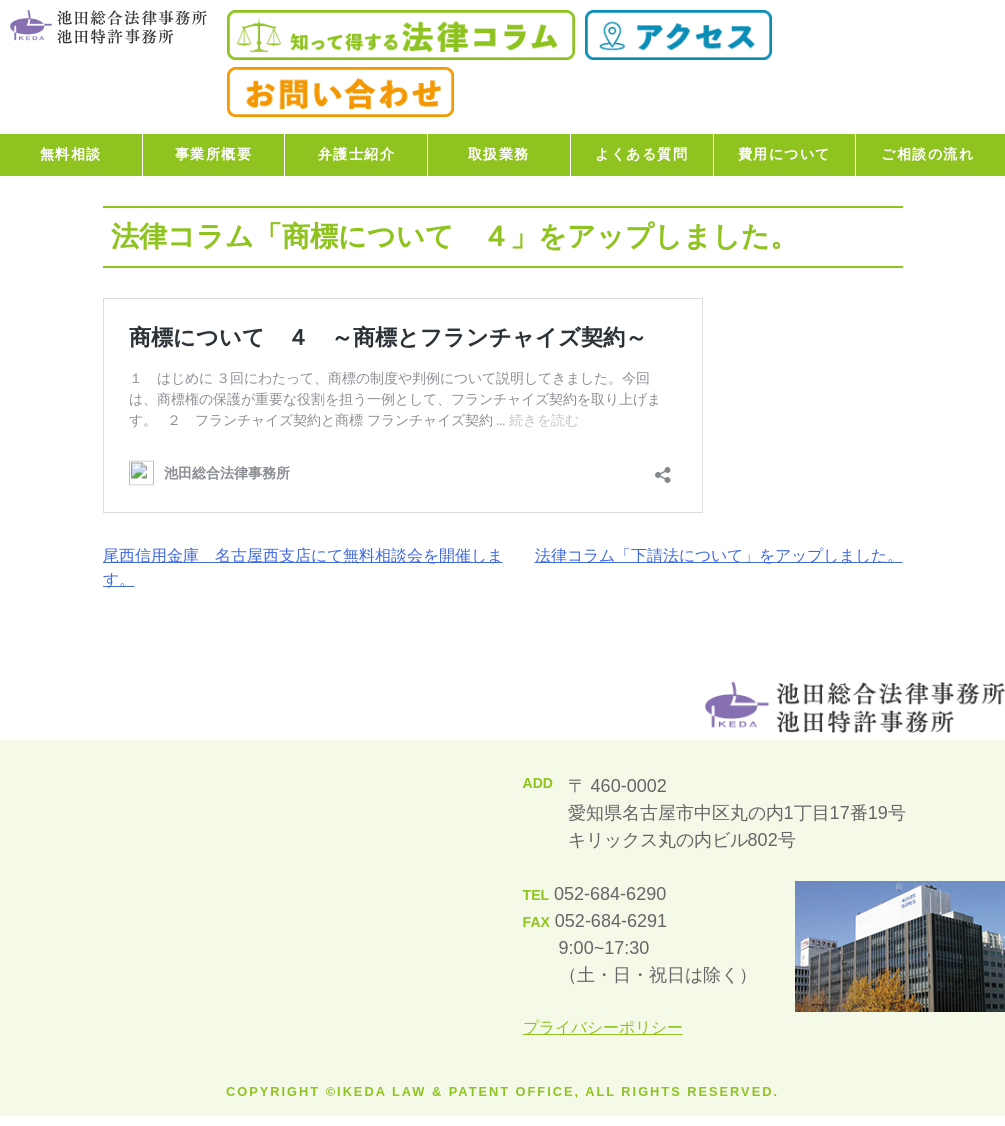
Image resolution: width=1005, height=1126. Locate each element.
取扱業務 (499, 154)
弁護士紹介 (357, 154)
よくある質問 (641, 154)
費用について (784, 154)
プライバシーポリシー (603, 1027)
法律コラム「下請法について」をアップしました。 (719, 555)
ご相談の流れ (927, 154)
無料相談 (71, 154)
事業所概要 (214, 154)
